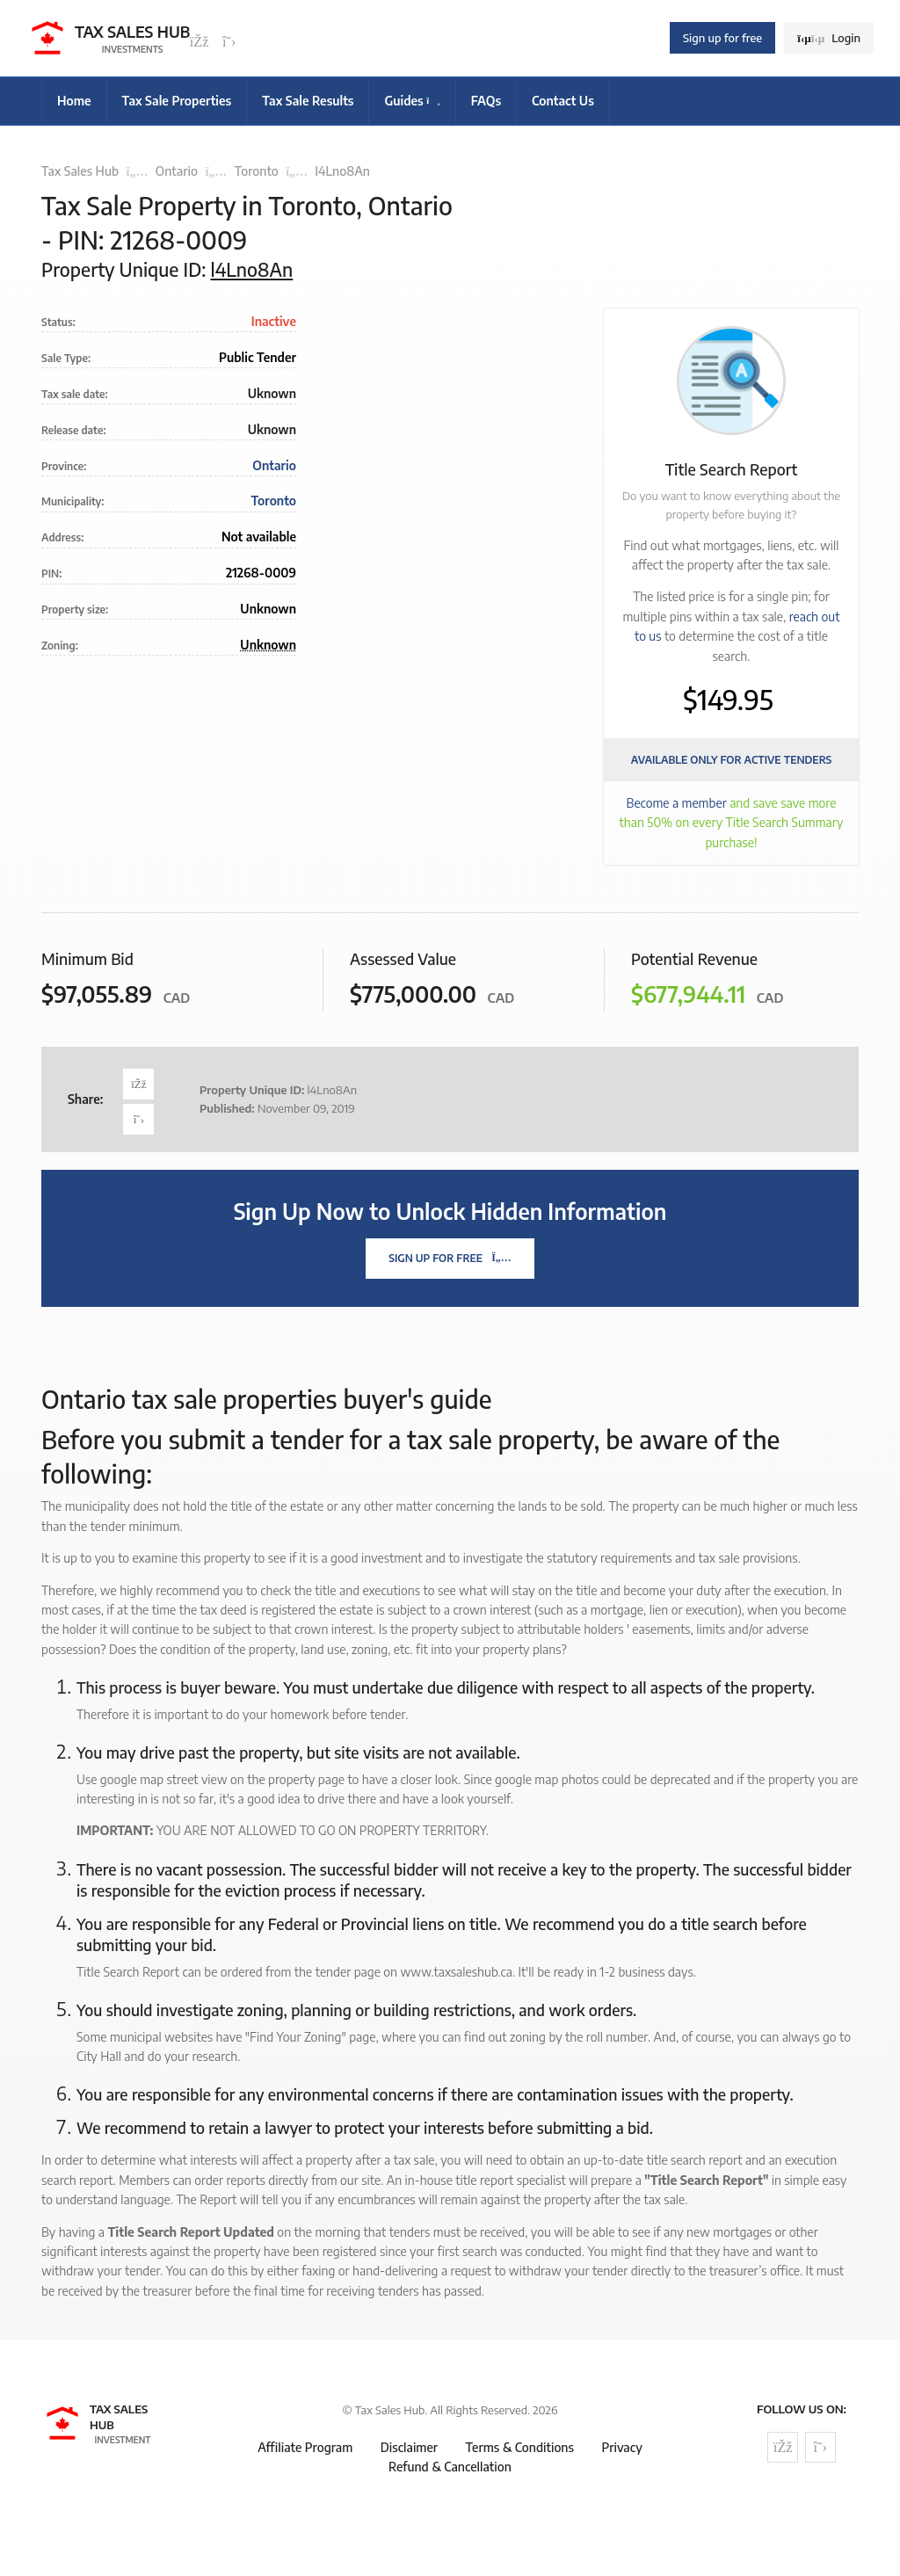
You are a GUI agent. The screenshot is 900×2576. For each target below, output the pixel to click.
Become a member (677, 802)
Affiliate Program (305, 2447)
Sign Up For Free (450, 1258)
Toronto (257, 170)
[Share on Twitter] (138, 1119)
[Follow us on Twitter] (229, 42)
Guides (411, 100)
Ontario (177, 170)
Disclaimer (409, 2447)
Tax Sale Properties (177, 100)
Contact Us (563, 100)
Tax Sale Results (307, 100)
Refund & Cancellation (450, 2466)
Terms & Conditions (520, 2447)
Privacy (621, 2447)
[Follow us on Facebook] (199, 42)
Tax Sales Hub (80, 170)
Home (74, 100)
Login (828, 38)
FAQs (486, 100)
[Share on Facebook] (138, 1084)
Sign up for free (722, 38)
